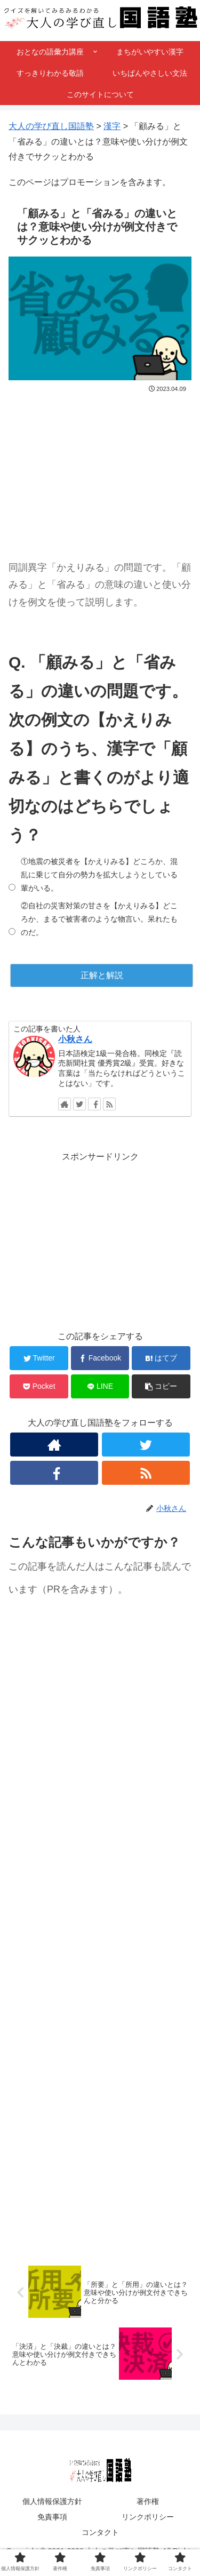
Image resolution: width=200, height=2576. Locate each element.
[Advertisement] (100, 468)
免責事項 (52, 2517)
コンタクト (100, 2532)
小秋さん (75, 1039)
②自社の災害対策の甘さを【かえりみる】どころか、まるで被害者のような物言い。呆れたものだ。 (99, 919)
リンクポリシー (148, 2517)
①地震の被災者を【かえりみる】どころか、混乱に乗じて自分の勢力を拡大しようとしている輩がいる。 (99, 874)
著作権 (148, 2501)
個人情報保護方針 (52, 2501)
